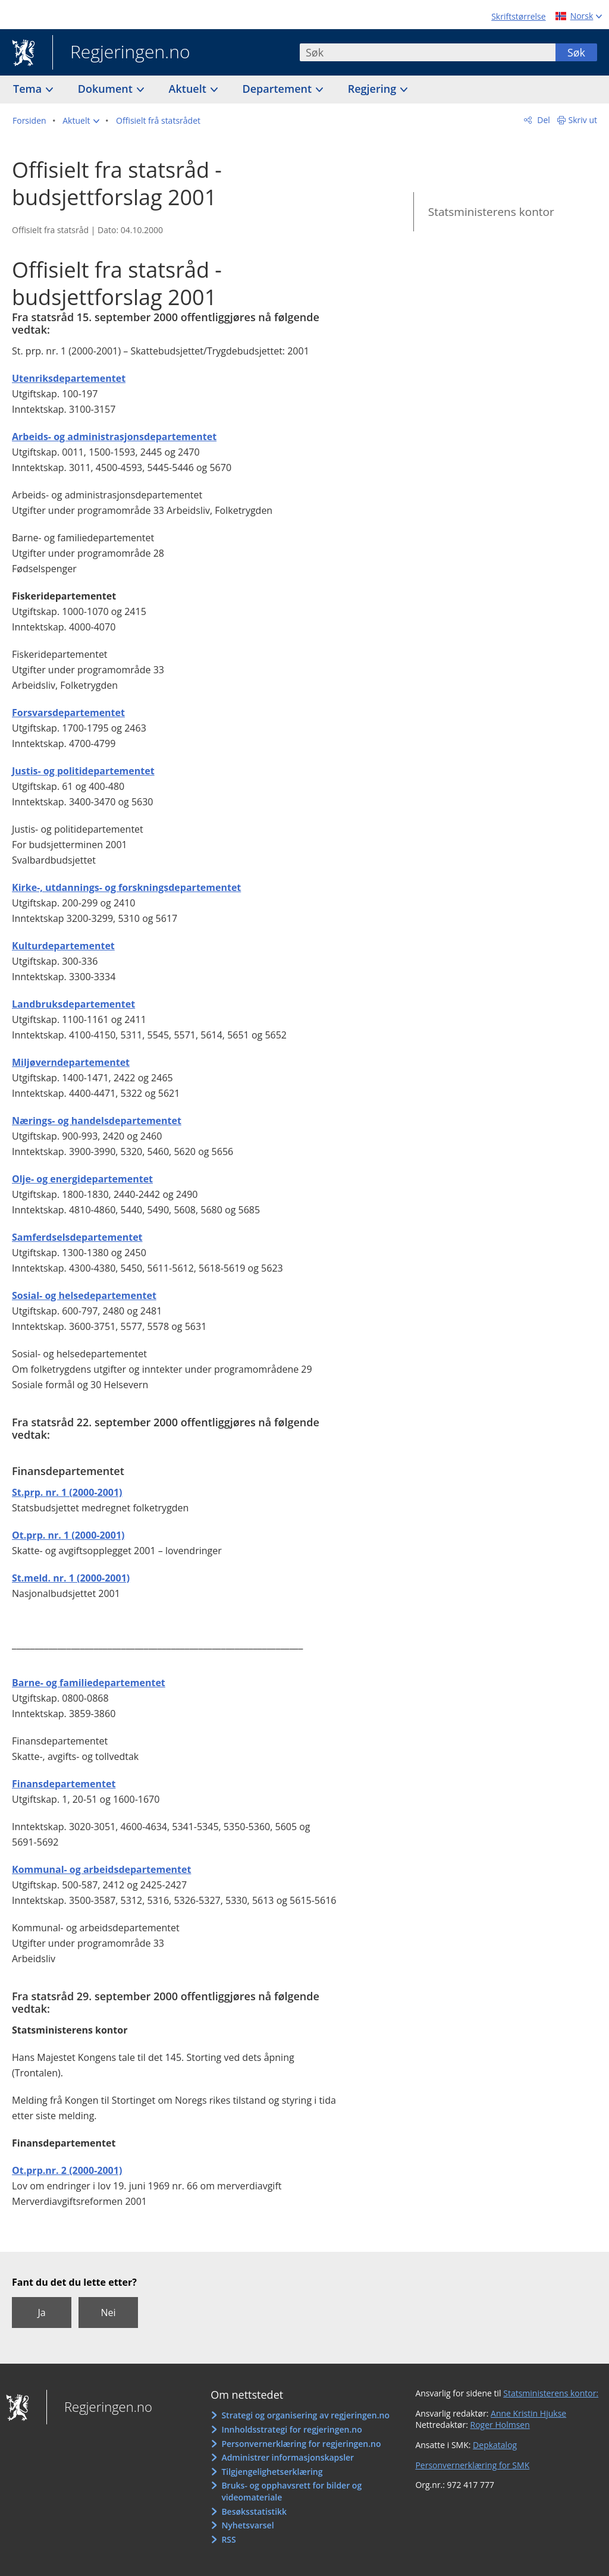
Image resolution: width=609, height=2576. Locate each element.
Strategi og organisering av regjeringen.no (305, 2415)
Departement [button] (279, 88)
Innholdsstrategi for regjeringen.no (291, 2429)
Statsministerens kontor (491, 211)
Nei (108, 2312)
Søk (576, 52)
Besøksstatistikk (254, 2511)
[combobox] (427, 52)
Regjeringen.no (121, 53)
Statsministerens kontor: (550, 2393)
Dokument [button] (107, 88)
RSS (228, 2539)
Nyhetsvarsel (247, 2525)
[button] (80, 121)
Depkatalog (495, 2445)
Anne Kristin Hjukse (528, 2413)
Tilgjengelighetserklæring (271, 2471)
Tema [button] (29, 88)
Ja (41, 2312)
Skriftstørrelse (518, 16)
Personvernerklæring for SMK (472, 2465)
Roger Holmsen (500, 2424)
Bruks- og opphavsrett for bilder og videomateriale (291, 2491)
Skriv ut (583, 119)
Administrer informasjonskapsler (287, 2457)
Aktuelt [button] (189, 88)
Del (542, 119)
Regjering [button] (373, 88)
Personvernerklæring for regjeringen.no (301, 2443)
